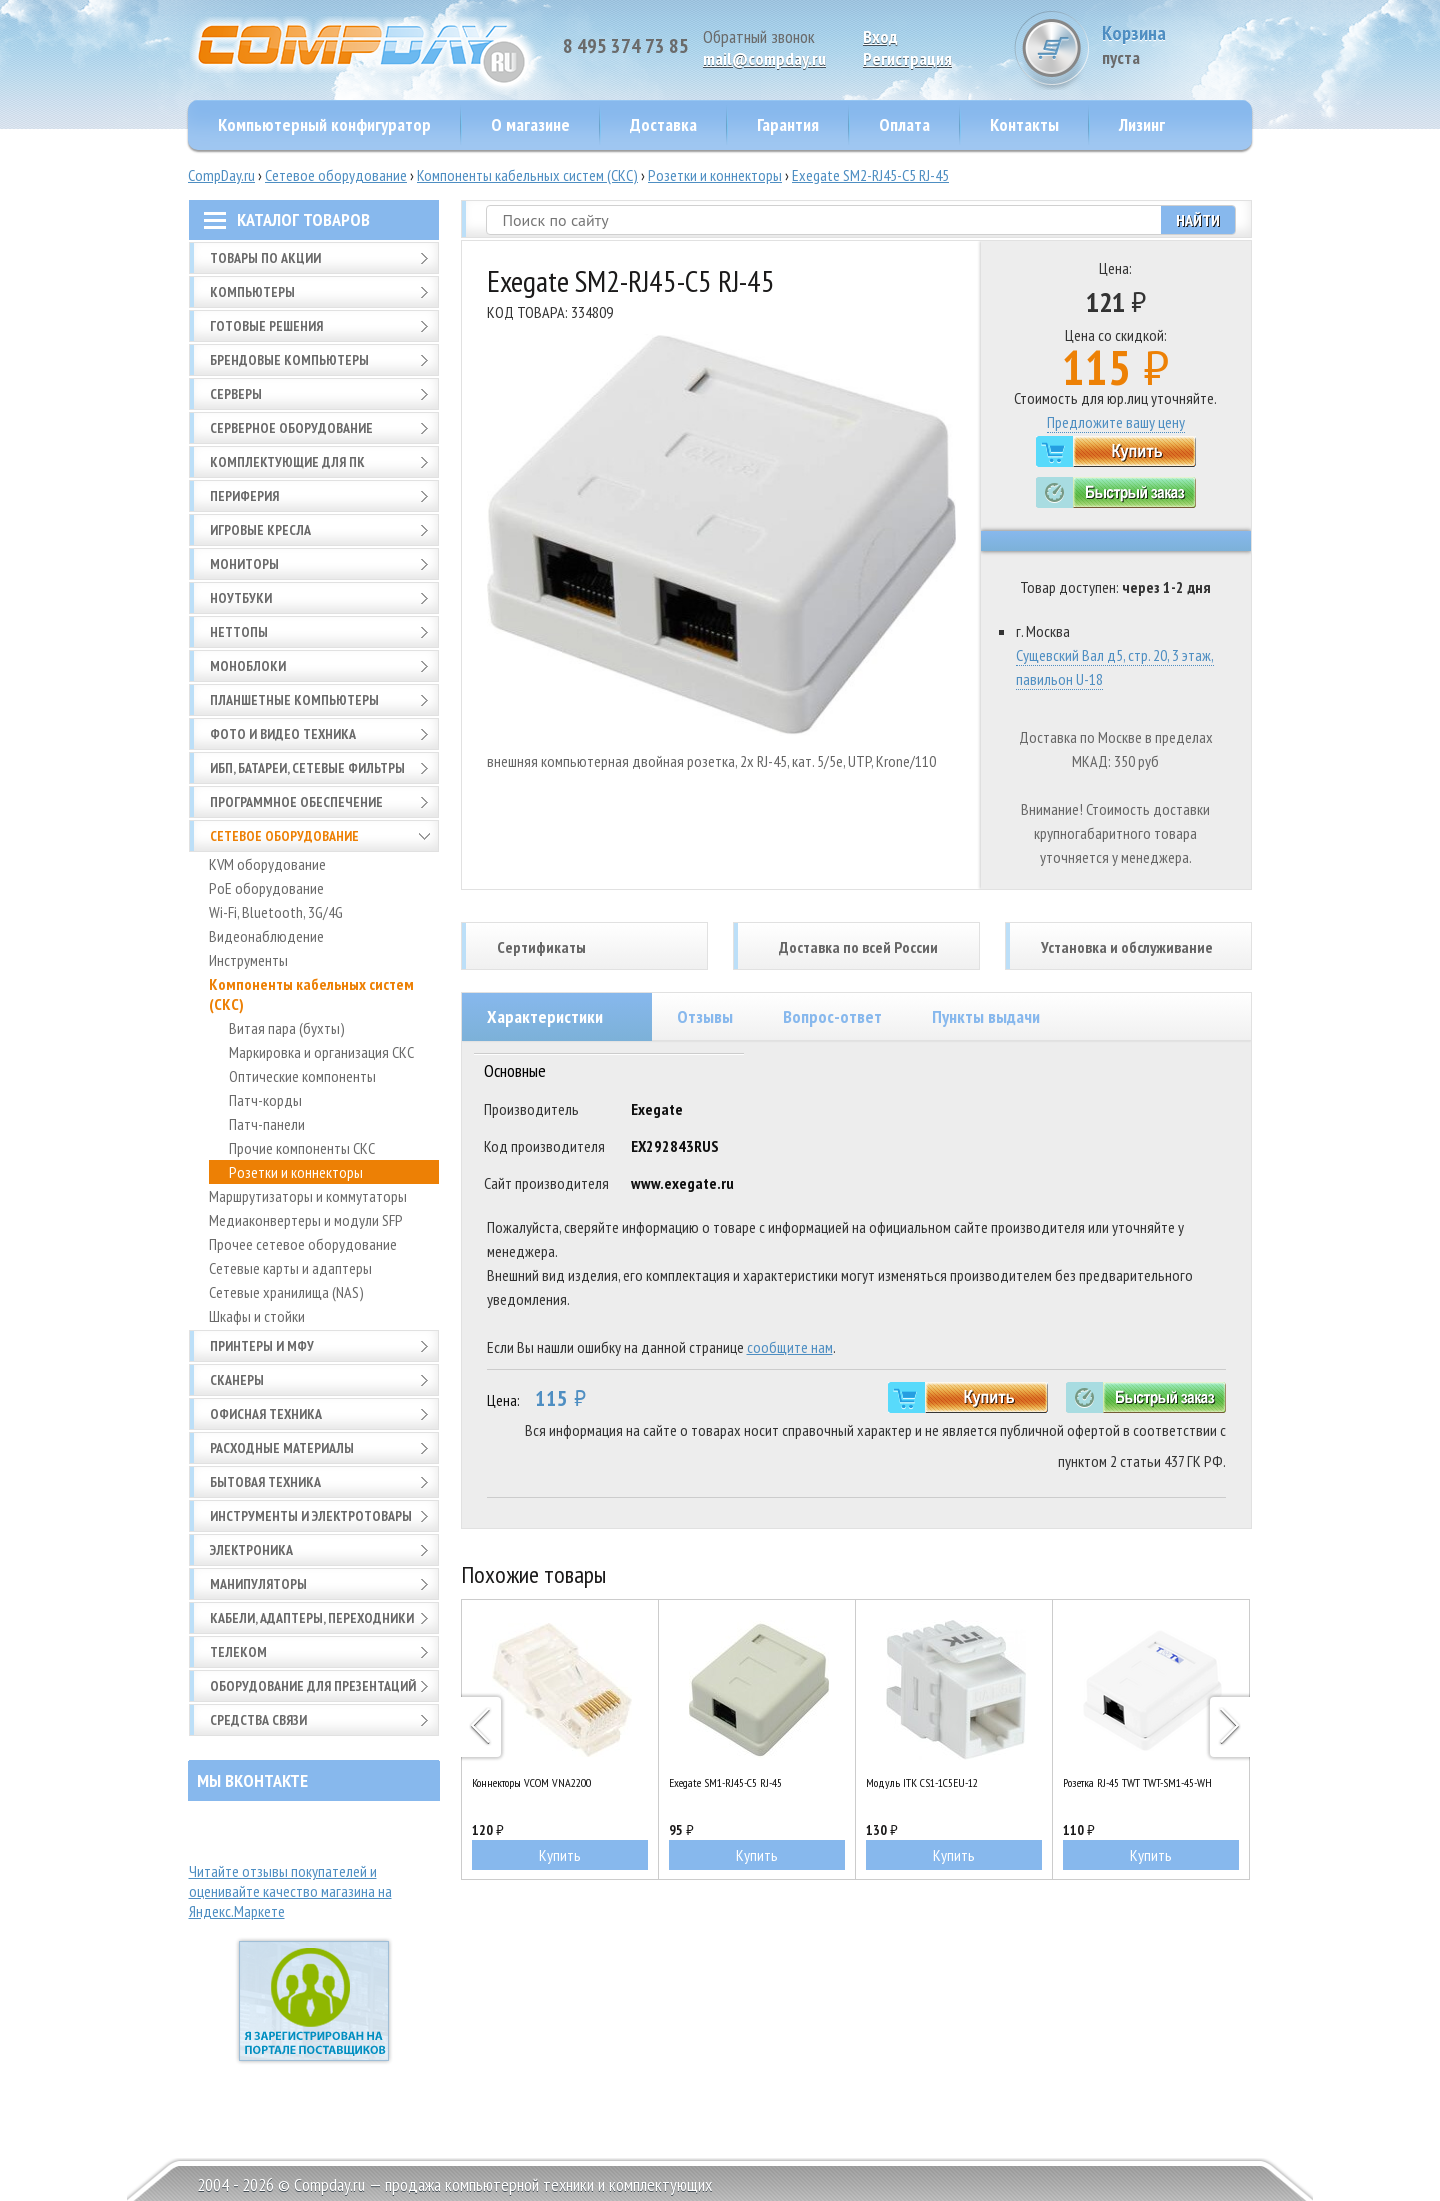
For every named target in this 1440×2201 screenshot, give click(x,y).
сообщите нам (790, 1347)
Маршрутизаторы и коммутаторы (308, 1196)
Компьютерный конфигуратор (324, 124)
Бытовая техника (265, 1482)
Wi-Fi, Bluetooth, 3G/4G (276, 912)
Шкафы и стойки (257, 1316)
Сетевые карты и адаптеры (290, 1268)
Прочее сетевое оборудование (303, 1244)
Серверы (236, 394)
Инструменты (248, 960)
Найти (1198, 220)
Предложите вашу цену (1116, 422)
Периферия (244, 496)
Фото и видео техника (283, 734)
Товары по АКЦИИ (265, 258)
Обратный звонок (759, 36)
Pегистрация (907, 58)
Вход (880, 36)
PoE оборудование (266, 888)
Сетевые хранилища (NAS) (286, 1292)
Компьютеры (252, 292)
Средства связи (258, 1720)
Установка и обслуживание (1127, 947)
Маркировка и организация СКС (321, 1052)
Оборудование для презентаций (313, 1686)
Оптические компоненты (302, 1076)
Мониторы (244, 564)
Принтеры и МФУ (262, 1346)
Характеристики (545, 1016)
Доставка (663, 124)
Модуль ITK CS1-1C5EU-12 (922, 1782)
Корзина (1177, 44)
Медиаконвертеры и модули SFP (306, 1220)
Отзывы (705, 1016)
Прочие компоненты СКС (302, 1148)
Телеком (238, 1652)
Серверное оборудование (291, 428)
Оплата (904, 124)
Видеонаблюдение (266, 936)
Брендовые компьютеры (289, 360)
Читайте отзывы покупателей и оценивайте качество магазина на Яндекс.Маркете (290, 1891)
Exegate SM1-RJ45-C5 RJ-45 (725, 1782)
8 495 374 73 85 (626, 46)
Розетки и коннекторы (715, 175)
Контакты (1024, 124)
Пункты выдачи (986, 1016)
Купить (560, 1855)
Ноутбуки (241, 598)
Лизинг (1142, 124)
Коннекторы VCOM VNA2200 (531, 1782)
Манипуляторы (258, 1584)
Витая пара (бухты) (287, 1028)
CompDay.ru (221, 175)
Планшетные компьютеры (294, 700)
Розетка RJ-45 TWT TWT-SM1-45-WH (1137, 1782)
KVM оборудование (267, 864)
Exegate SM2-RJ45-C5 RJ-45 (870, 175)
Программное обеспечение (296, 802)
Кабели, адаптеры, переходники (312, 1618)
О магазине (530, 124)
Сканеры (237, 1380)
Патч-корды (265, 1100)
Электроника (251, 1550)
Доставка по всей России (858, 947)
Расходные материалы (282, 1448)
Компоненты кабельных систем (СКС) (527, 175)
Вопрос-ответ (832, 1016)
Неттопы (239, 632)
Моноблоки (248, 666)
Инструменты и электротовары (311, 1516)
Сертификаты (541, 947)
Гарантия (788, 124)
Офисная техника (266, 1414)
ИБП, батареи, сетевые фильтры (307, 768)
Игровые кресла (260, 530)
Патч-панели (267, 1124)
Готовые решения (266, 326)
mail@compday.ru (764, 58)
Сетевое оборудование (336, 175)
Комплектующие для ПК (287, 462)
